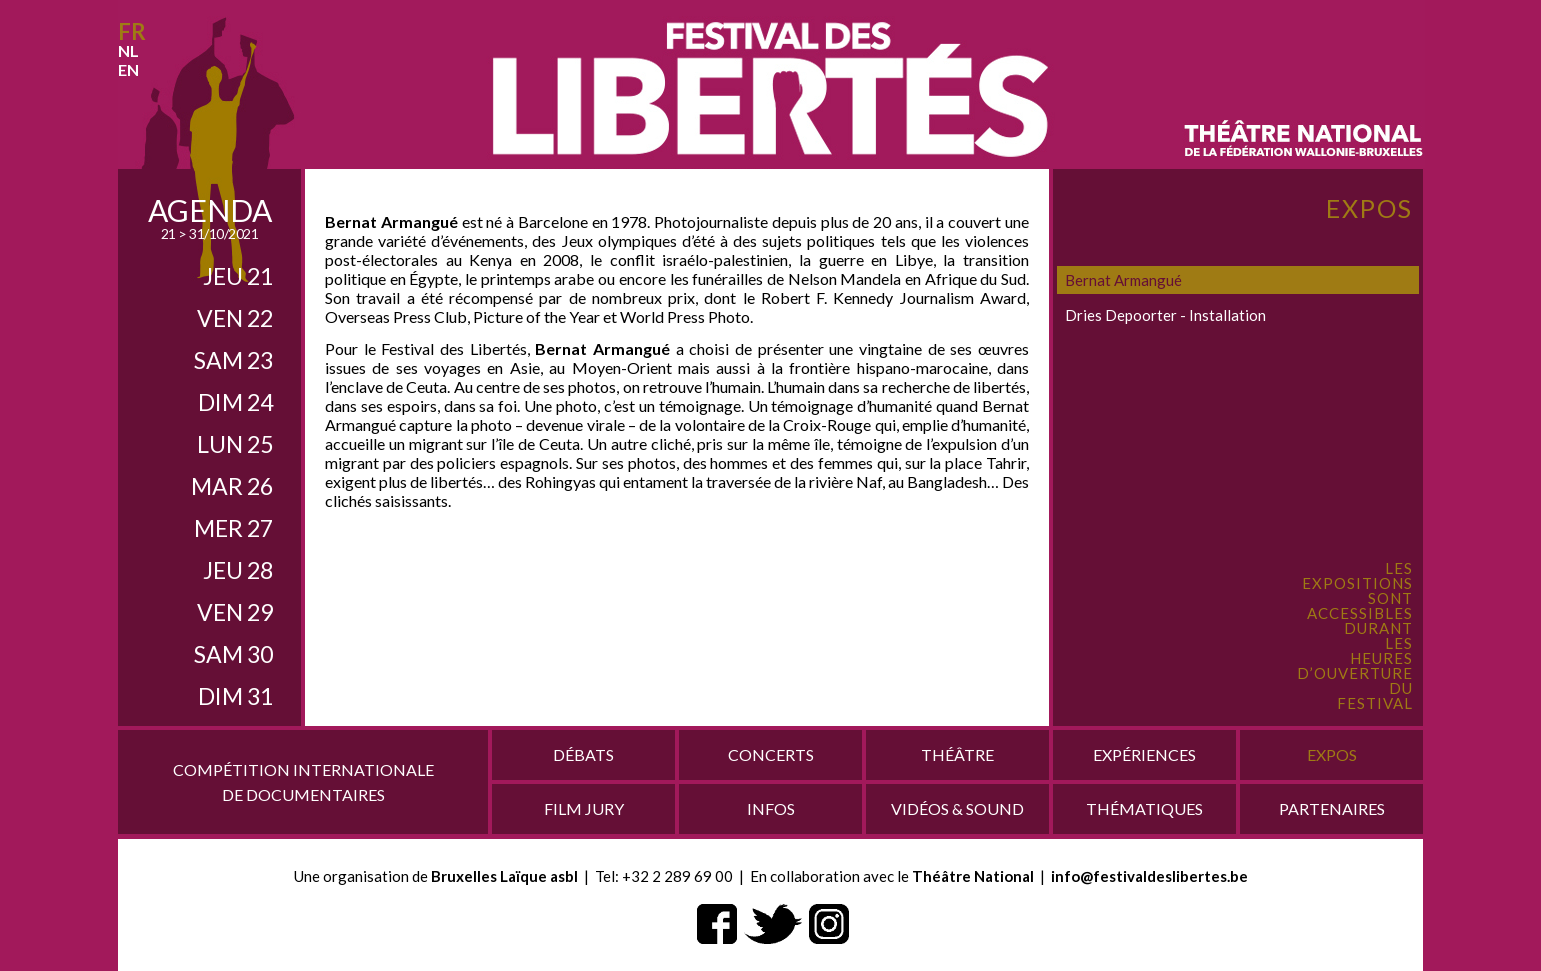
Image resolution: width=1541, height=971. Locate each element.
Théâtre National (973, 876)
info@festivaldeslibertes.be (1149, 876)
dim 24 (235, 402)
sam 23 (233, 360)
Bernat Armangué (1123, 280)
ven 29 (235, 612)
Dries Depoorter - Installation (1165, 315)
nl (128, 50)
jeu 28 (238, 570)
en (128, 69)
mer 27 (233, 528)
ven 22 (235, 318)
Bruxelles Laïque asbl (504, 876)
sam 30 (233, 654)
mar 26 (232, 486)
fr (132, 31)
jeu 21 (238, 276)
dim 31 (235, 696)
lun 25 (235, 444)
